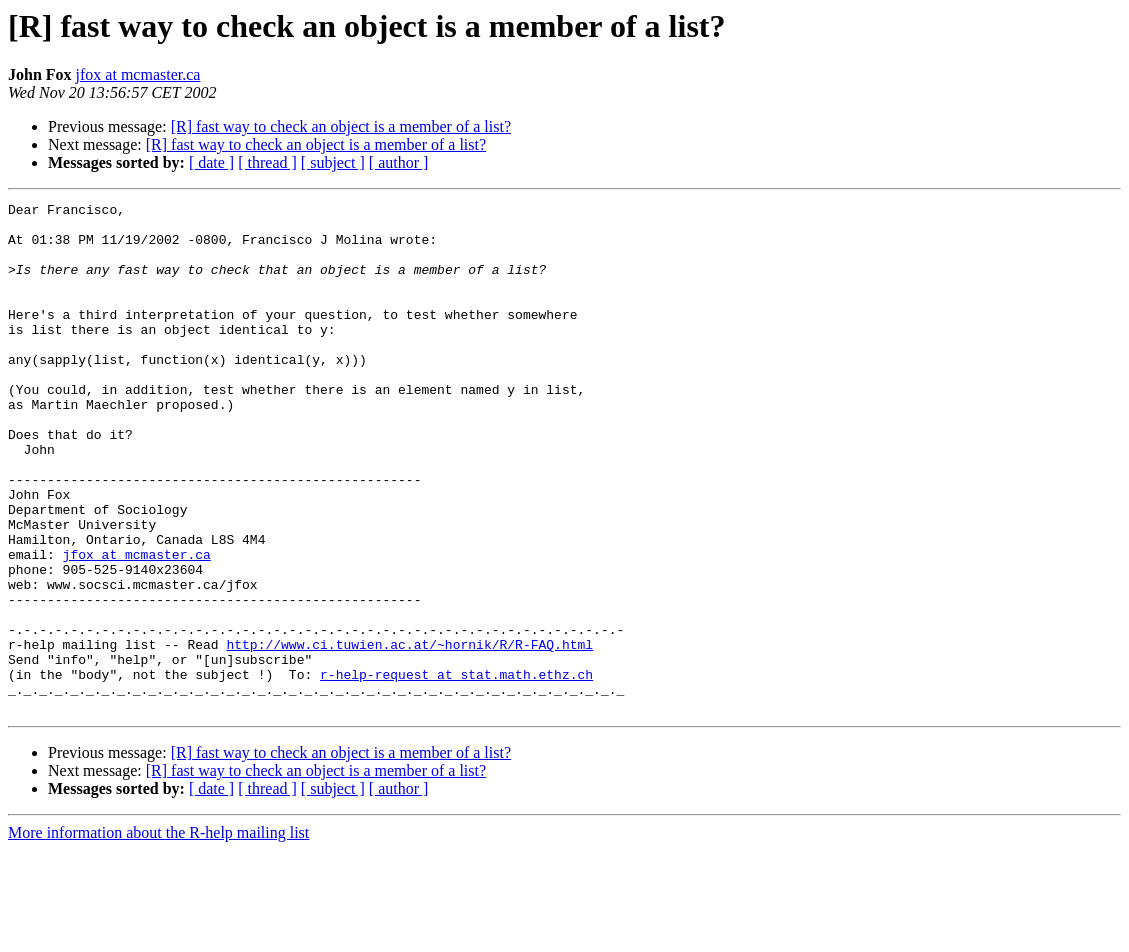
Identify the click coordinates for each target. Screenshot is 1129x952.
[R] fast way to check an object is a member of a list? (341, 126)
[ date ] (211, 162)
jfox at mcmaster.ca (138, 74)
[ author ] (399, 162)
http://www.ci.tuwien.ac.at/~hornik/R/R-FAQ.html (409, 734)
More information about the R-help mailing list (158, 934)
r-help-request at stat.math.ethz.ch (456, 770)
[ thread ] (267, 162)
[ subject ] (333, 162)
